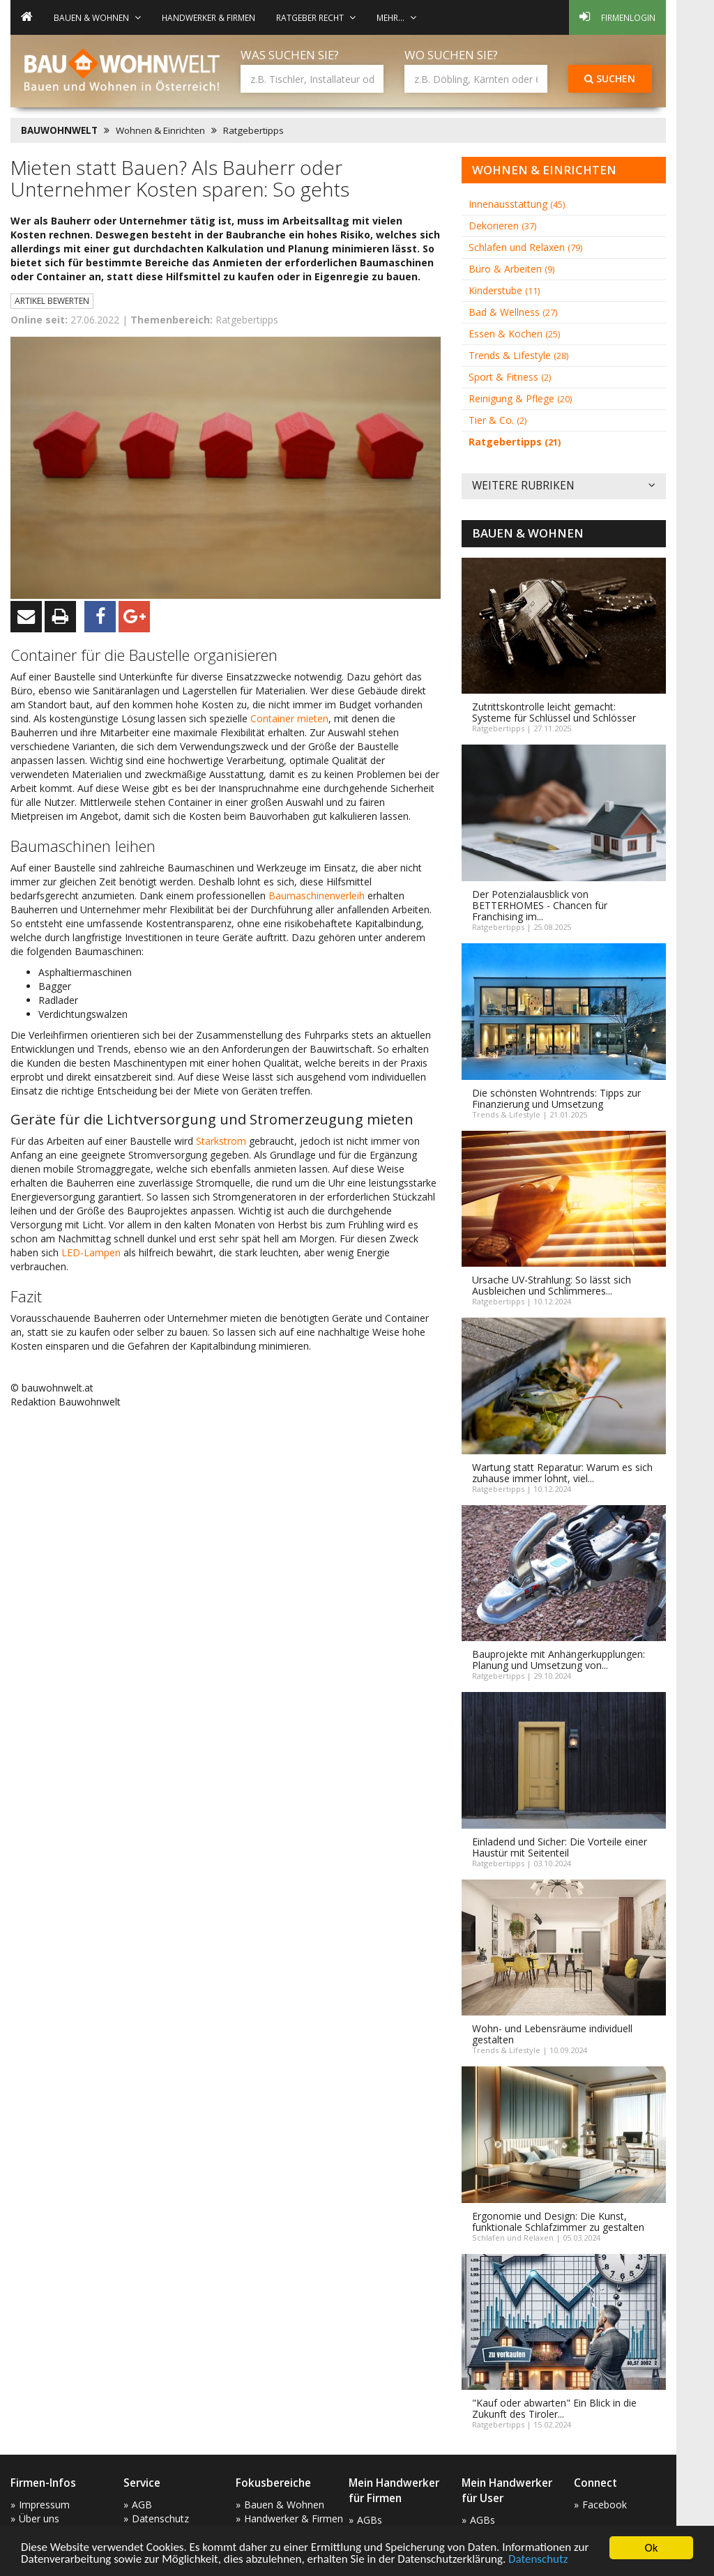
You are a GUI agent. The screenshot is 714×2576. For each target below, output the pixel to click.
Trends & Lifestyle (518, 355)
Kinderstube (504, 290)
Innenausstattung (517, 204)
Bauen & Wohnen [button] (97, 17)
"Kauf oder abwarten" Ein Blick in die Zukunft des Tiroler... (554, 2408)
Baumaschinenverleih (316, 895)
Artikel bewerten (52, 301)
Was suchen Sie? (290, 54)
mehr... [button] (396, 17)
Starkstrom (221, 1141)
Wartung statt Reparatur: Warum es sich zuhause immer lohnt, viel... (562, 1473)
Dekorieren (502, 225)
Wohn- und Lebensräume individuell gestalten (552, 2034)
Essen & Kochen (514, 333)
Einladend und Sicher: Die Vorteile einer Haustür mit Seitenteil (559, 1847)
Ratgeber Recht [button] (316, 17)
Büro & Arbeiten (511, 268)
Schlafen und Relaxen (525, 247)
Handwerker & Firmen (208, 17)
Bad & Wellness (513, 312)
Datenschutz (538, 2560)
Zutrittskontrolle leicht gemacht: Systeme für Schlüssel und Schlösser (554, 712)
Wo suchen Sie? (451, 54)
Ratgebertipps (253, 130)
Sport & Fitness (510, 376)
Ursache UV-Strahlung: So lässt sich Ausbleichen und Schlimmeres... (551, 1285)
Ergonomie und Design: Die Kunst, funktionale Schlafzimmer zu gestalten (558, 2221)
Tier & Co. (497, 420)
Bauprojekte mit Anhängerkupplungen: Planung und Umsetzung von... (558, 1659)
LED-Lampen (91, 1252)
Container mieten (289, 718)
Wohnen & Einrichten (160, 130)
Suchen (609, 78)
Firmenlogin (617, 16)
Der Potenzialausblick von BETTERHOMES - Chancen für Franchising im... (539, 905)
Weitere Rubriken (563, 486)
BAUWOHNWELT (59, 130)
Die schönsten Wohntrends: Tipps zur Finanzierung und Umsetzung (556, 1098)
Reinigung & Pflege (520, 398)
